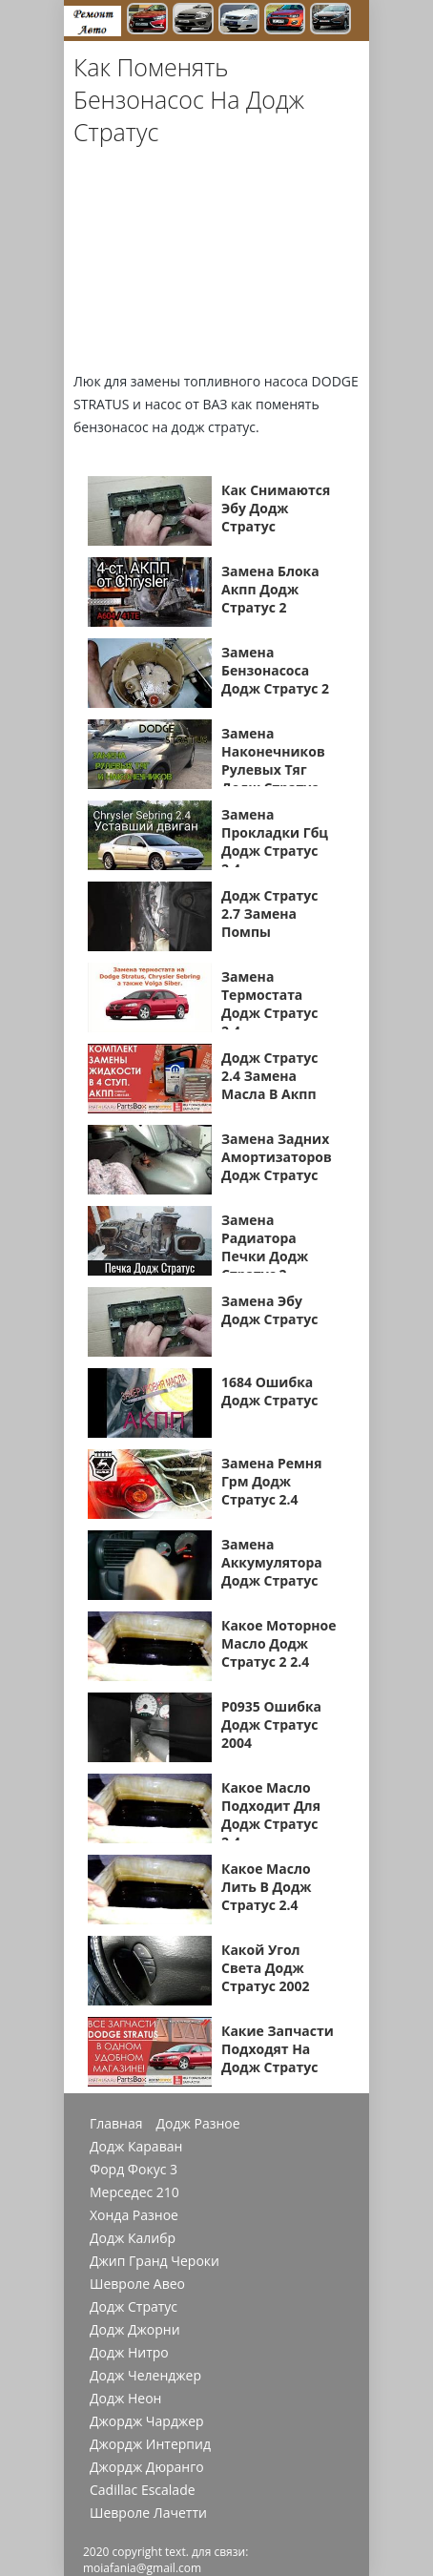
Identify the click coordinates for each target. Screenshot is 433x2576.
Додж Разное (198, 2124)
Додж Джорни (135, 2330)
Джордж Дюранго (147, 2467)
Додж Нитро (129, 2353)
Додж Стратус (133, 2307)
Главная (116, 2124)
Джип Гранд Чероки (154, 2261)
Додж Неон (125, 2398)
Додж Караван (136, 2146)
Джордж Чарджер (147, 2421)
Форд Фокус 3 (133, 2169)
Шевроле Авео (137, 2284)
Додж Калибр (132, 2238)
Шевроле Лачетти (148, 2513)
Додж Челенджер (145, 2375)
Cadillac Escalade (143, 2490)
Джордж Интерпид (150, 2444)
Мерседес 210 (134, 2192)
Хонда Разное (134, 2215)
